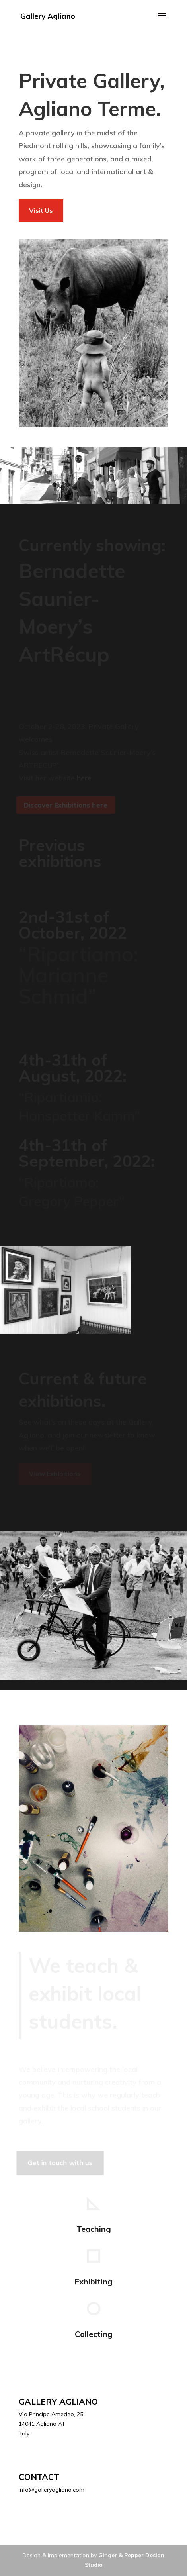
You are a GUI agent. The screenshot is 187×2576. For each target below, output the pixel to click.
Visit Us (41, 210)
